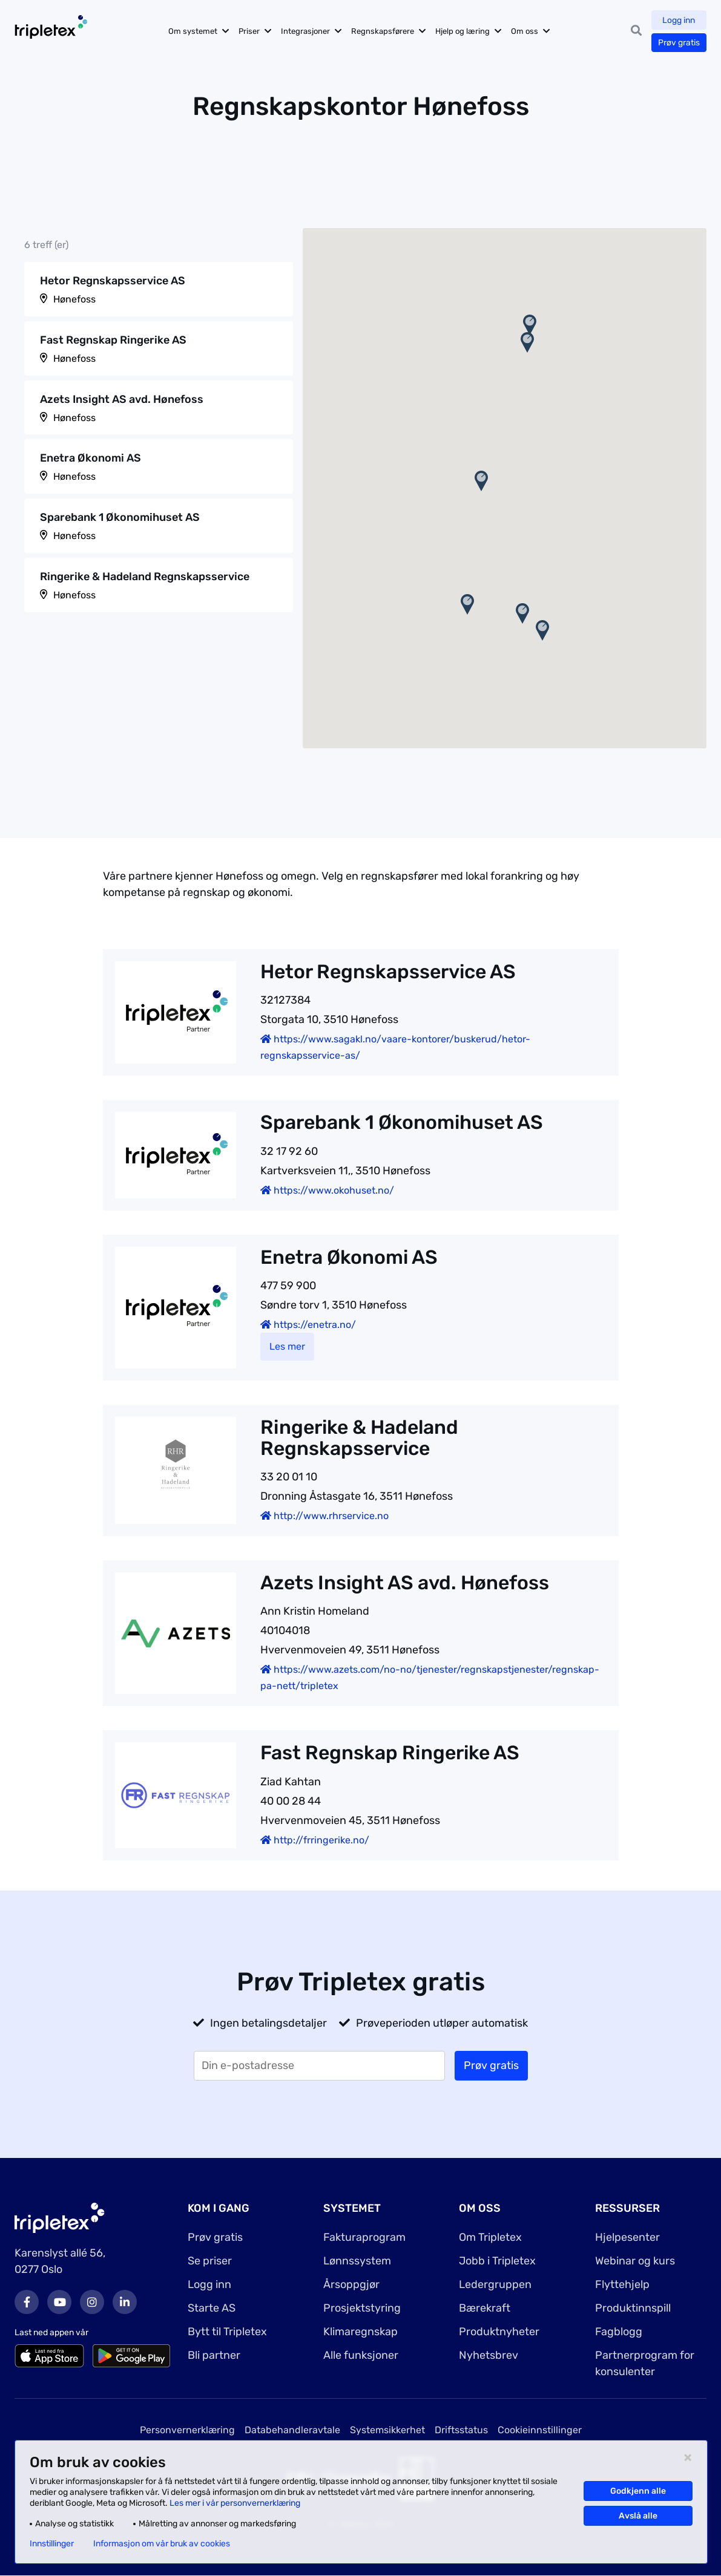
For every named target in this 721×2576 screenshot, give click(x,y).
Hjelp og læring (465, 31)
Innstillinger (52, 2544)
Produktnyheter (499, 2331)
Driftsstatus (461, 2430)
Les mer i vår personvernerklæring (235, 2503)
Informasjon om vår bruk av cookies (161, 2544)
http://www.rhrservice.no (324, 1516)
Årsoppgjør (351, 2284)
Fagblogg (618, 2331)
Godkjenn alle (638, 2491)
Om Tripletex (490, 2237)
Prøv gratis (679, 43)
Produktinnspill (633, 2308)
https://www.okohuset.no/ (327, 1190)
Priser (251, 31)
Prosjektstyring (362, 2308)
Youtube (59, 2302)
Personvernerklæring (187, 2430)
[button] (481, 481)
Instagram (92, 2302)
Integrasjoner (307, 31)
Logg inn (679, 20)
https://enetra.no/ (308, 1324)
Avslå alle (638, 2516)
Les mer (287, 1346)
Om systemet (195, 31)
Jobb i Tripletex (497, 2260)
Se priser (210, 2260)
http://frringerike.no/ (314, 1840)
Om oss (527, 31)
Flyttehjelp (622, 2284)
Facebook (27, 2302)
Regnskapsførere (385, 31)
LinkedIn (125, 2302)
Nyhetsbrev (488, 2355)
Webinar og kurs (635, 2260)
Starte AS (211, 2308)
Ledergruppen (495, 2284)
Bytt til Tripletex (227, 2331)
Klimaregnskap (360, 2331)
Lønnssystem (357, 2260)
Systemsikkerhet (387, 2430)
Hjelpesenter (627, 2237)
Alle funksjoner (360, 2355)
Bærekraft (484, 2308)
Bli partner (214, 2355)
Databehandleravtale (292, 2430)
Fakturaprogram (364, 2237)
